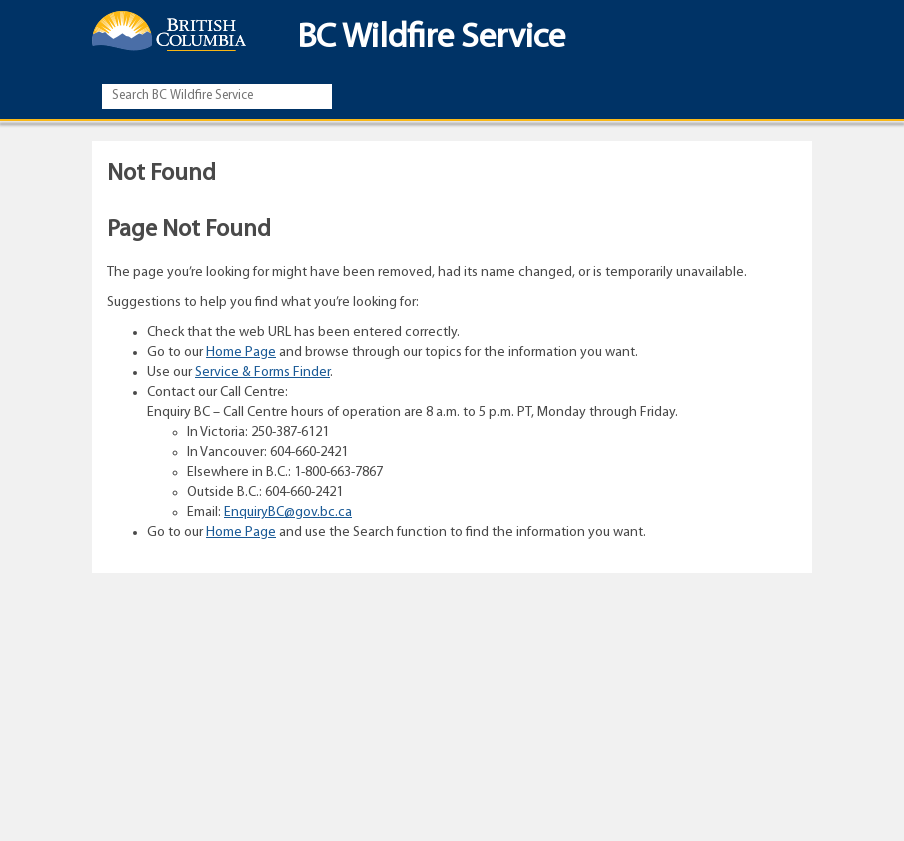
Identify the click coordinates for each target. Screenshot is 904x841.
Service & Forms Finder (262, 372)
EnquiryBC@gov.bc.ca (288, 512)
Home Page (241, 352)
